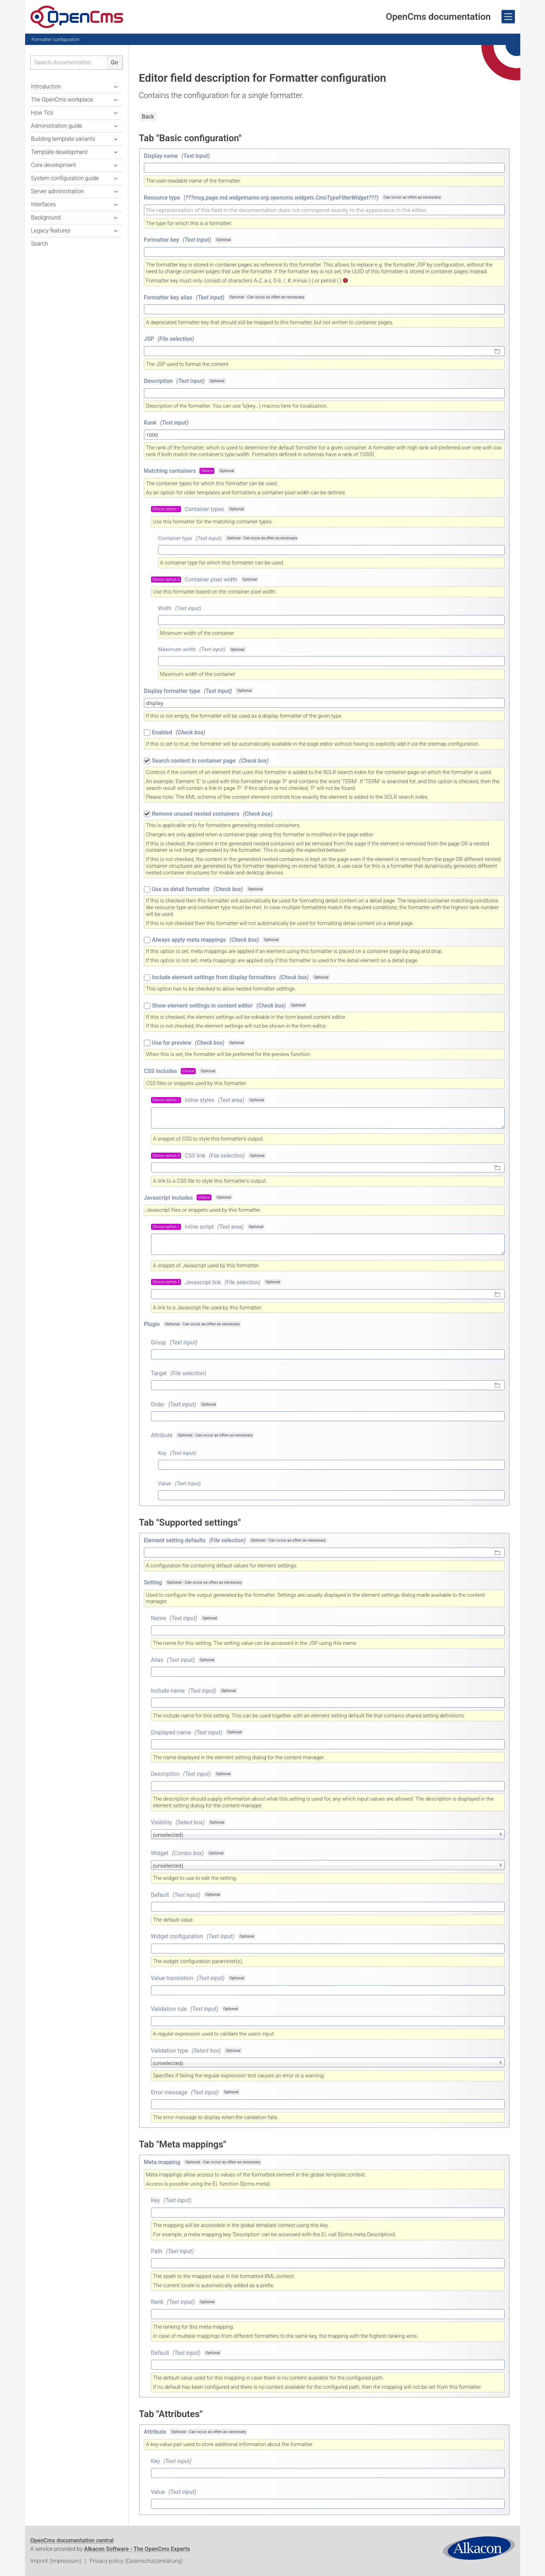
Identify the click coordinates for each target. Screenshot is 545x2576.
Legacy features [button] (50, 230)
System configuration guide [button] (65, 178)
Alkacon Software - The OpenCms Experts (137, 2549)
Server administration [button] (57, 191)
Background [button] (46, 217)
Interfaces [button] (43, 204)
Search (39, 243)
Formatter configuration (56, 39)
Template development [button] (59, 152)
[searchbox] (68, 63)
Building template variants (63, 139)
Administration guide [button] (56, 125)
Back (148, 116)
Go (114, 62)
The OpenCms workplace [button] (62, 99)
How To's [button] (42, 112)
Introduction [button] (46, 86)
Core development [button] (53, 165)
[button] (116, 139)
